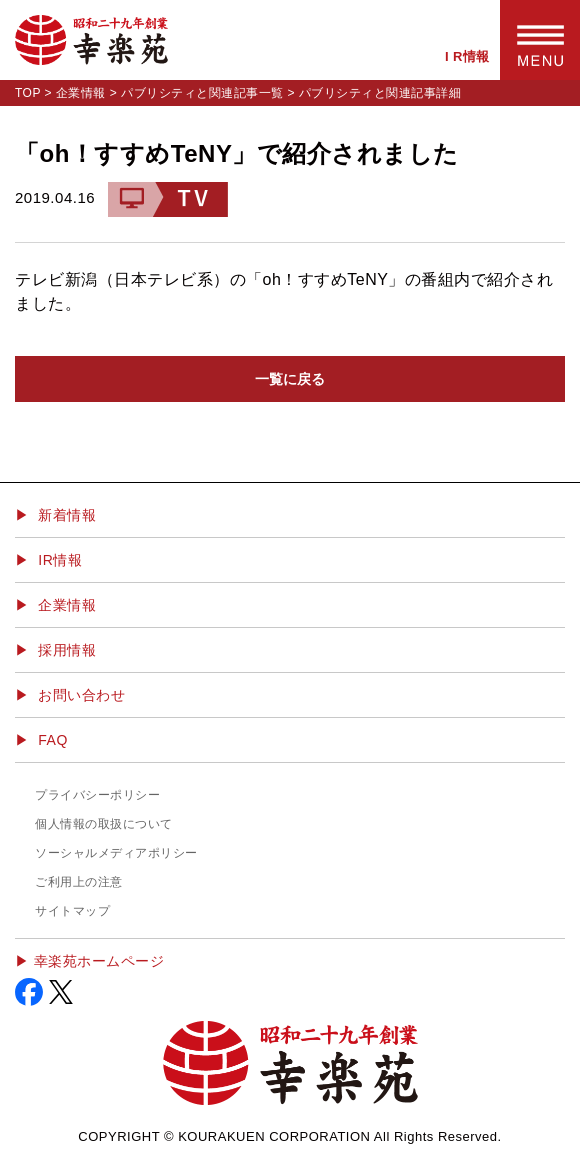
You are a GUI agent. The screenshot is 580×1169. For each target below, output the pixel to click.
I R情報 (467, 56)
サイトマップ (72, 911)
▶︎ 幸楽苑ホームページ (89, 961)
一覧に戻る (290, 379)
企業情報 (81, 93)
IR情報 (60, 560)
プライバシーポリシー (97, 795)
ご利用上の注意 (79, 882)
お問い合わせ (81, 695)
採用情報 (67, 650)
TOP (28, 93)
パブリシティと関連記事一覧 (202, 93)
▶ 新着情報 (55, 515)
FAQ (53, 740)
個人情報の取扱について (104, 824)
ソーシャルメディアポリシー (116, 853)
